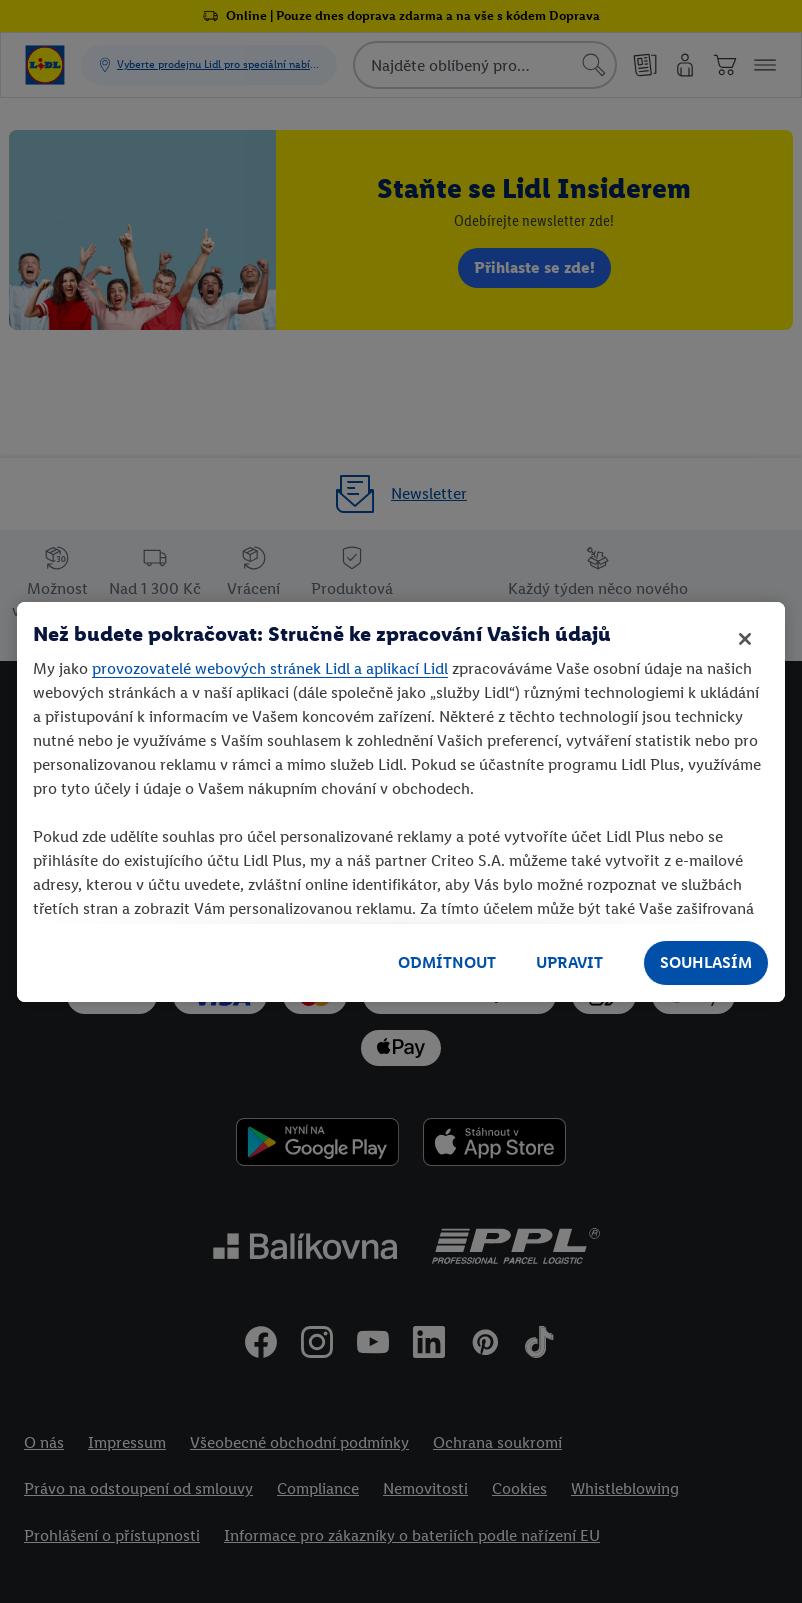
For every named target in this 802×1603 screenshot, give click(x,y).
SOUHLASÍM (706, 962)
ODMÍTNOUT (447, 962)
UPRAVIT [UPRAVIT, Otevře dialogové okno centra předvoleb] (569, 962)
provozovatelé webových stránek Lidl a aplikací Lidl (270, 668)
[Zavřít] (745, 639)
